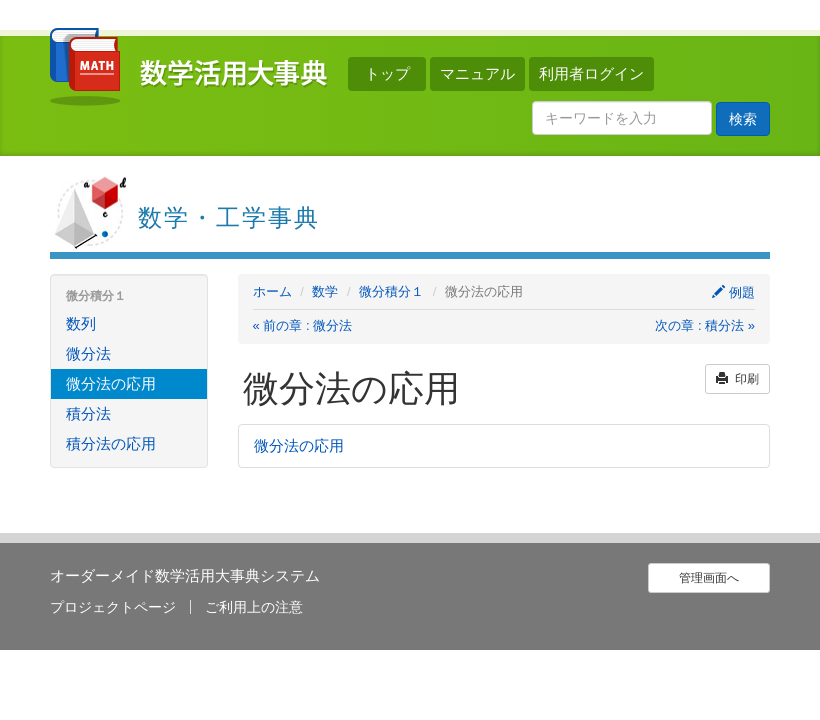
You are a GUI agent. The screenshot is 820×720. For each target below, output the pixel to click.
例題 (733, 292)
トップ (387, 73)
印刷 (737, 379)
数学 (325, 291)
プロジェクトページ (113, 607)
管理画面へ (709, 578)
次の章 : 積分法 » (705, 325)
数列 (81, 323)
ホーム (272, 291)
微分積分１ (391, 291)
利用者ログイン (591, 73)
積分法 (88, 413)
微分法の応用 (299, 445)
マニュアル (477, 73)
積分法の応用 (111, 443)
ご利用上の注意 (254, 607)
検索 (743, 119)
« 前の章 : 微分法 (303, 325)
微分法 (88, 353)
